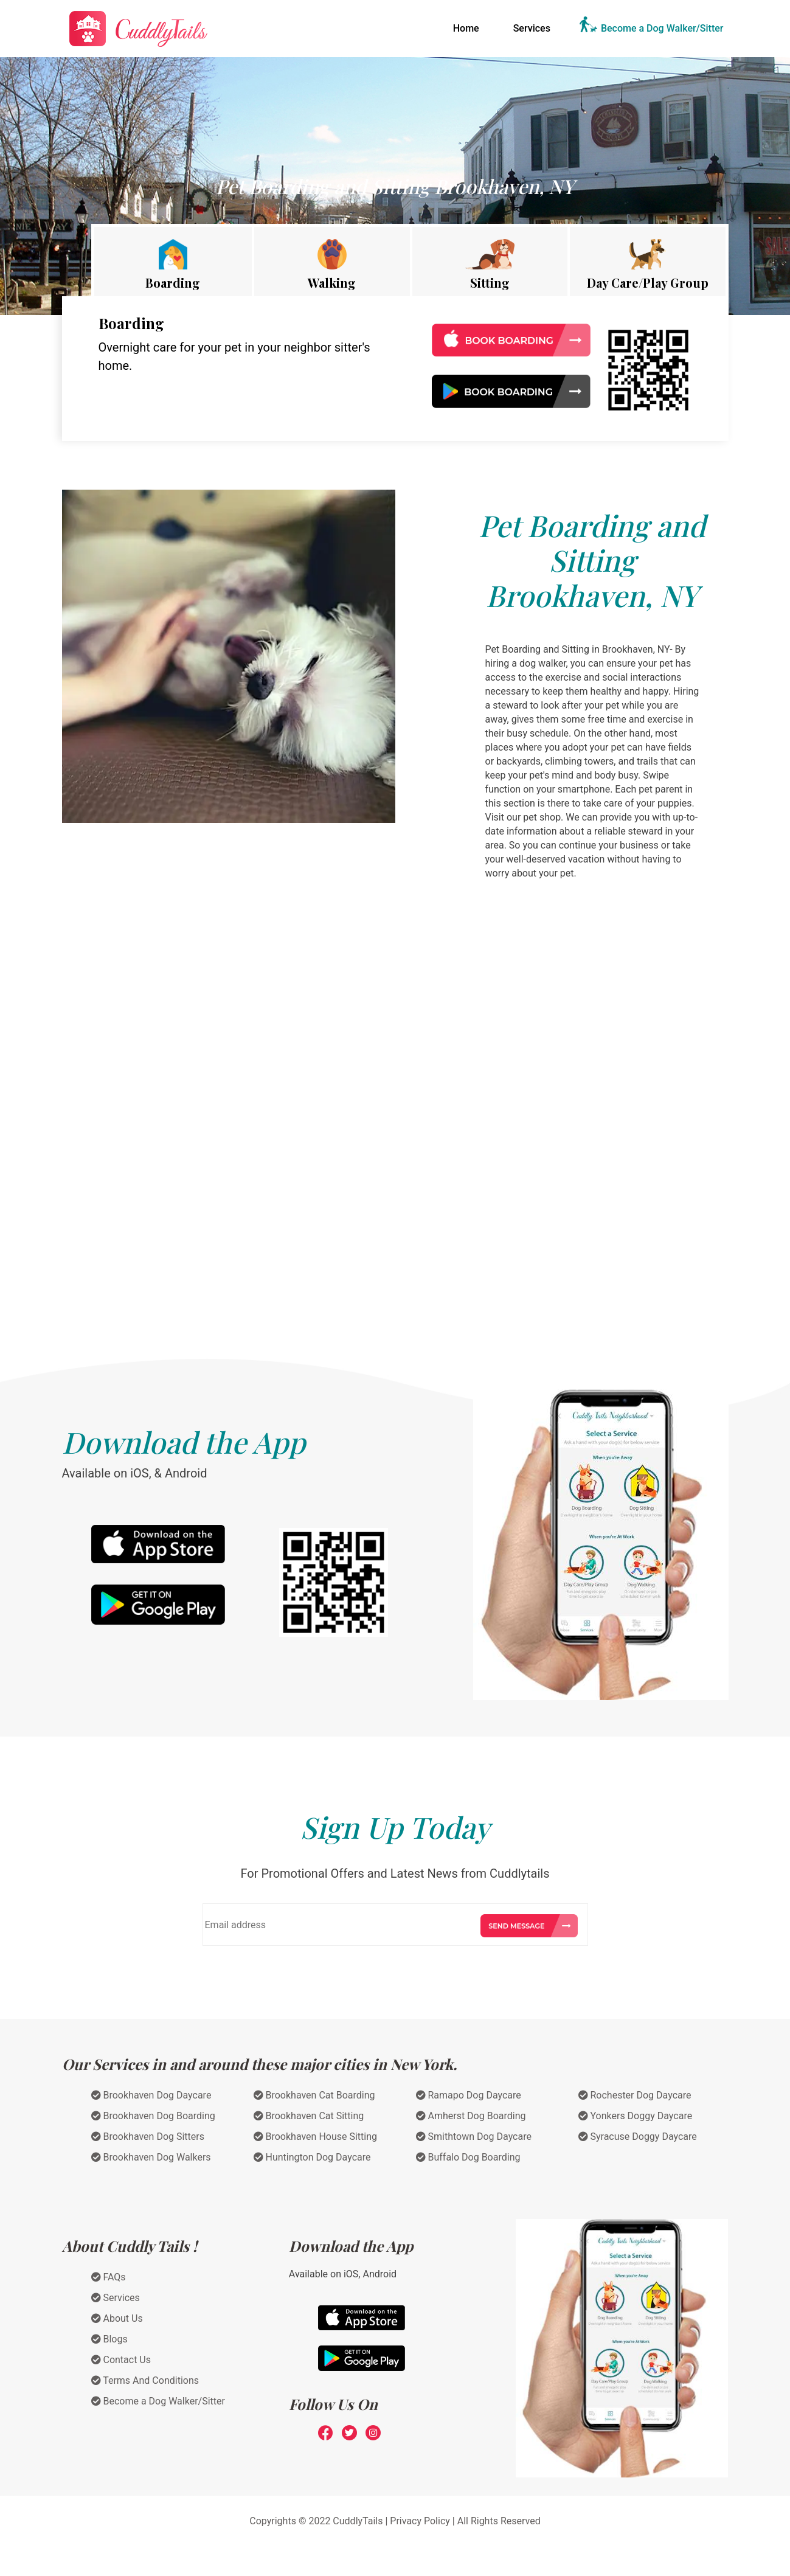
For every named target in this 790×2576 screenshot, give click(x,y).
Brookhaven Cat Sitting (309, 2116)
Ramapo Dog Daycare (468, 2095)
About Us (117, 2318)
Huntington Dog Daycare (312, 2157)
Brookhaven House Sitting (316, 2136)
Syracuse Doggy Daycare (637, 2136)
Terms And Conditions (145, 2380)
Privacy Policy (420, 2521)
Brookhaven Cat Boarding (314, 2095)
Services (531, 28)
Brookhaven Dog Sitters (148, 2136)
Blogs (109, 2339)
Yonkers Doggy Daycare (635, 2116)
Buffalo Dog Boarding (468, 2157)
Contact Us (121, 2360)
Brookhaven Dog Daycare (151, 2095)
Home (468, 27)
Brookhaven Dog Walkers (151, 2157)
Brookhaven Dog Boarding (153, 2116)
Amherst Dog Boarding (471, 2116)
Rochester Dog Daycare (634, 2095)
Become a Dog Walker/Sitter (662, 28)
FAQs (108, 2277)
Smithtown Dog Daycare (474, 2136)
